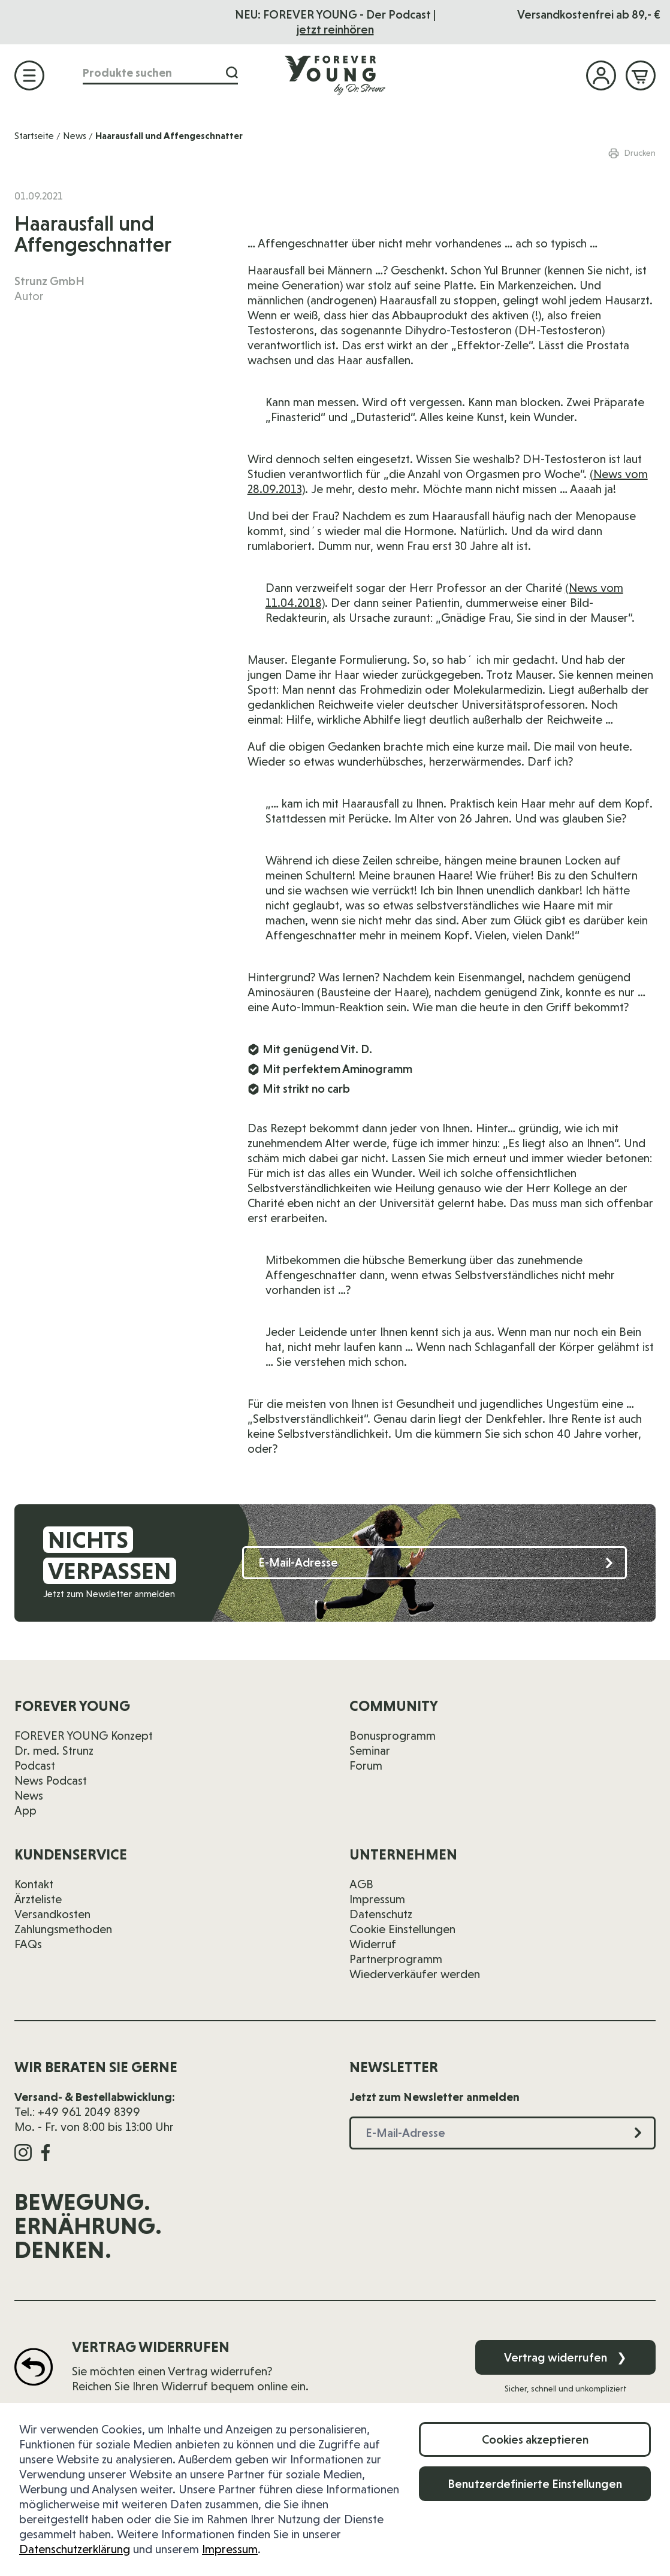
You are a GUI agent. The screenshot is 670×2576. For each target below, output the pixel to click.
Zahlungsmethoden (63, 1929)
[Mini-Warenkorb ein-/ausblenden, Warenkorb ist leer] (640, 75)
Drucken (632, 153)
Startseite (34, 135)
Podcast (34, 1765)
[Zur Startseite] (335, 75)
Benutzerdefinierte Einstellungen (535, 2484)
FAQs (28, 1944)
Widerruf (372, 1944)
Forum (365, 1765)
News (74, 135)
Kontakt (33, 1884)
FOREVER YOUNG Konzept (83, 1735)
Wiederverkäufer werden (414, 1974)
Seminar (369, 1750)
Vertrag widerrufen (565, 2357)
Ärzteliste (38, 1899)
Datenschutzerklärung (74, 2549)
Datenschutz (380, 1914)
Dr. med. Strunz (53, 1750)
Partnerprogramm (395, 1959)
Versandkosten (52, 1914)
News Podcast (50, 1780)
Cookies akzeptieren (535, 2439)
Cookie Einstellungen (402, 1929)
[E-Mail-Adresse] (434, 1562)
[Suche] (232, 72)
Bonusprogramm (392, 1735)
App (25, 1810)
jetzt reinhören (335, 29)
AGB (361, 1884)
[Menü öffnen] (29, 75)
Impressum (230, 2549)
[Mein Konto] (601, 75)
